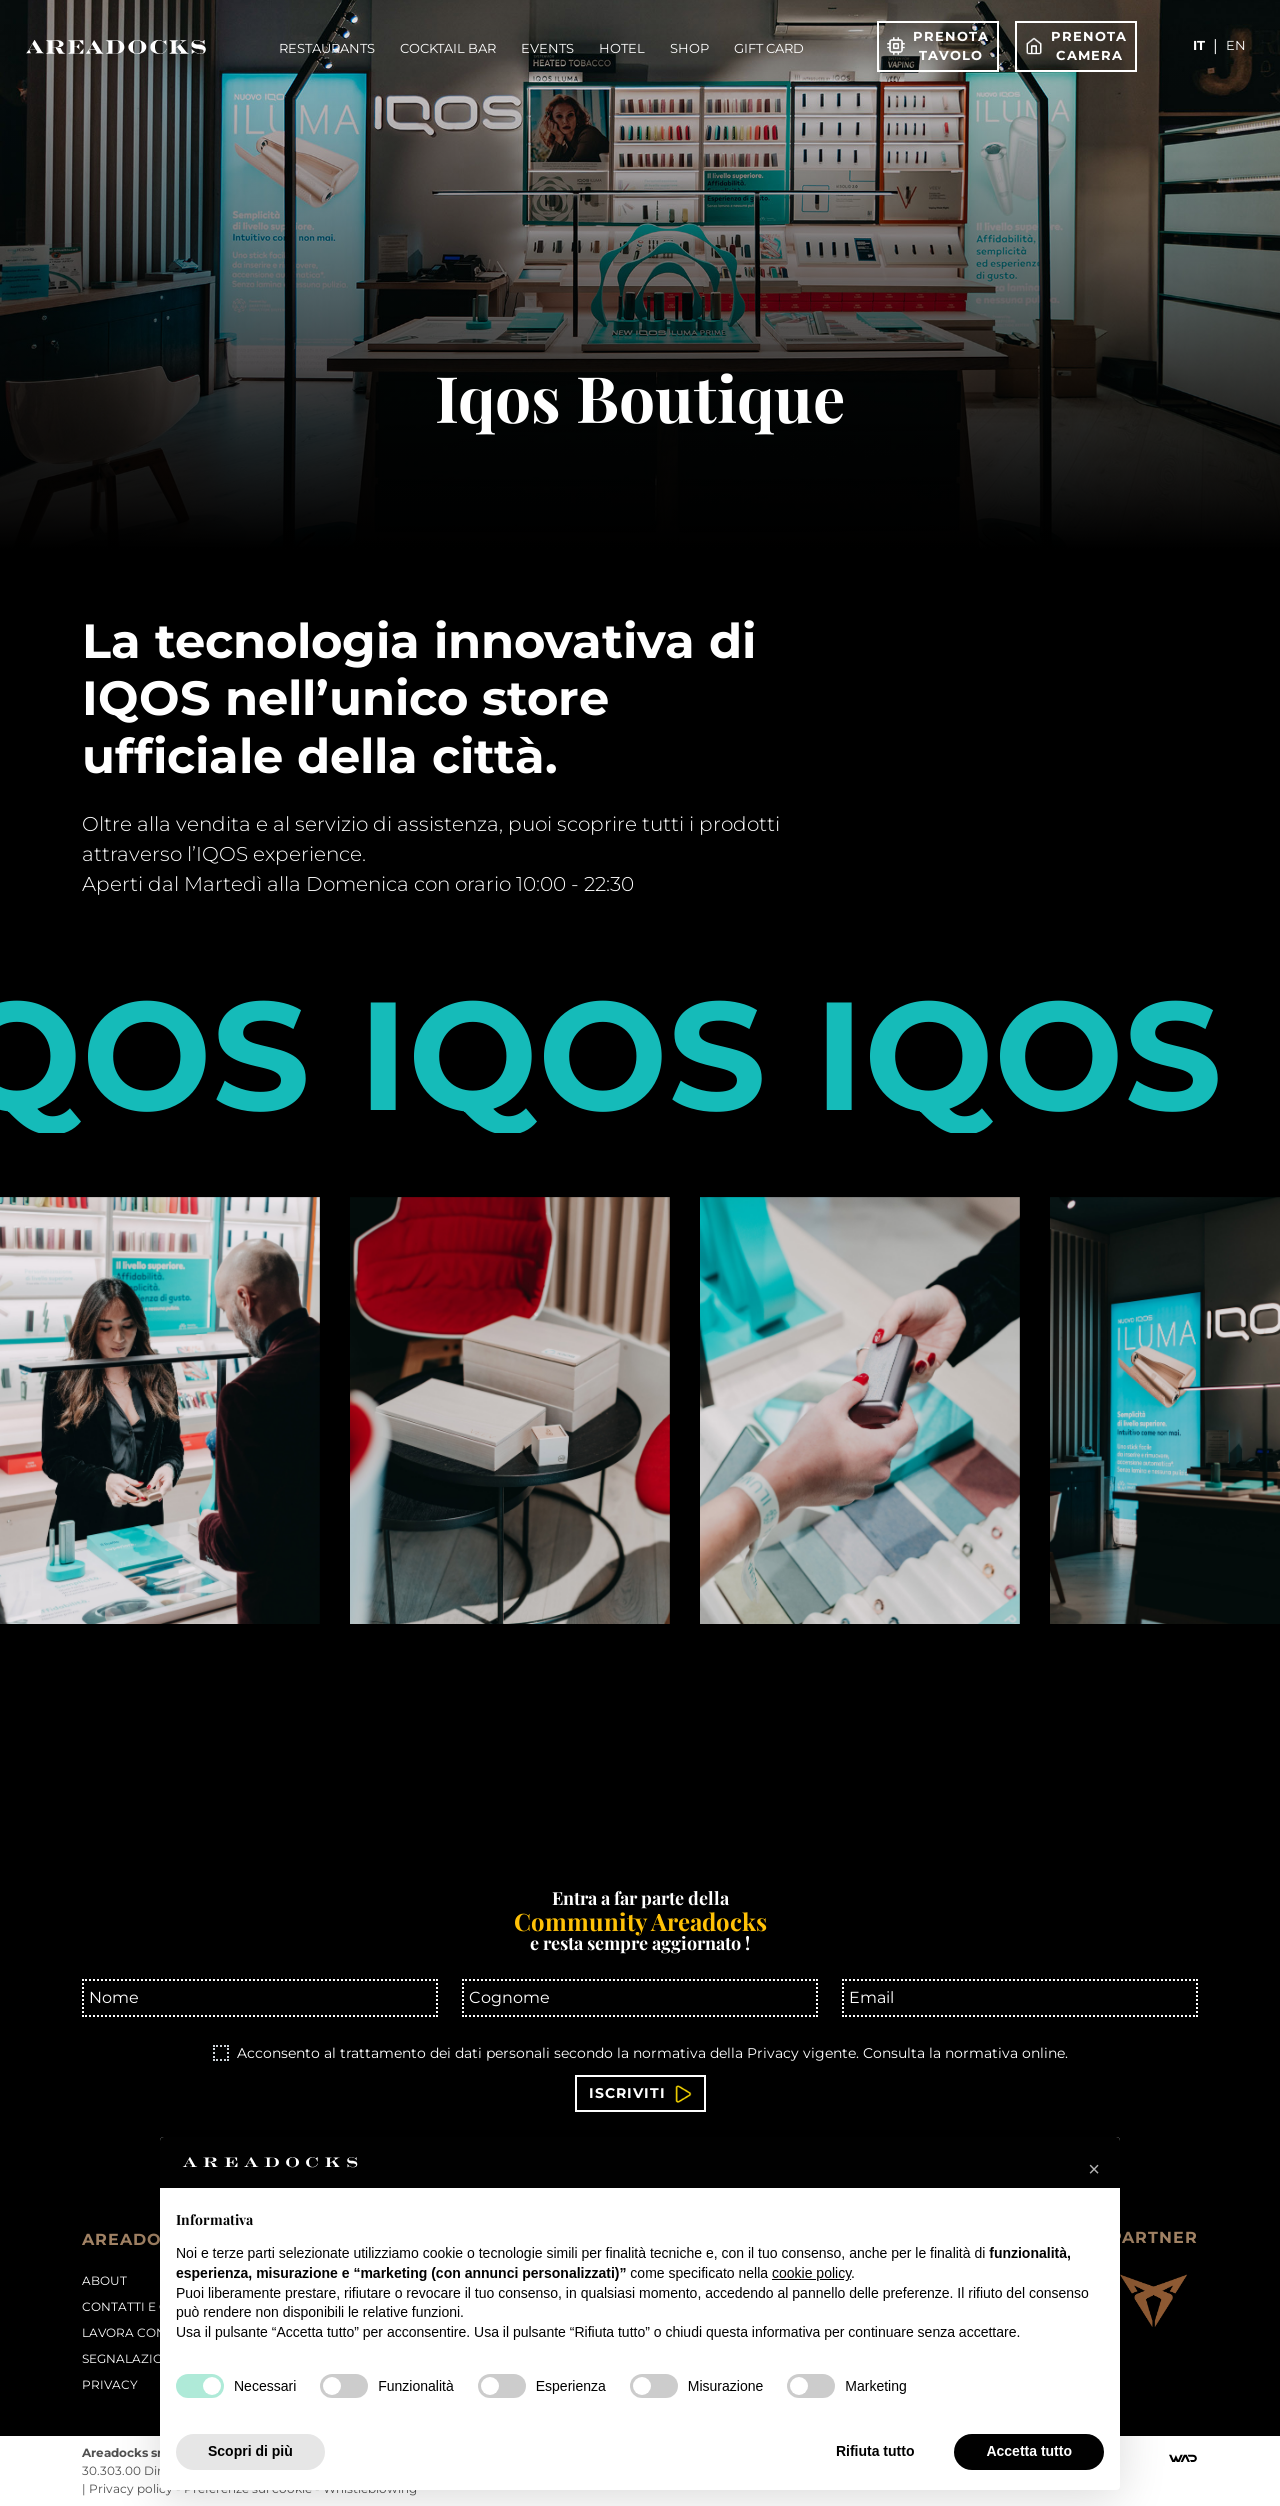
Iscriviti (640, 2093)
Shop (689, 48)
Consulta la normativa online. (965, 2053)
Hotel (622, 48)
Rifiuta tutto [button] (875, 2451)
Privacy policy (132, 2488)
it (1199, 45)
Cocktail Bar (448, 48)
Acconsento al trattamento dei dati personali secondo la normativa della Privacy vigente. (652, 2053)
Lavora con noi (137, 2332)
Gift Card (769, 48)
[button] (1094, 2169)
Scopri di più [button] (250, 2451)
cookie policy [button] (811, 2273)
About (104, 2280)
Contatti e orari (141, 2306)
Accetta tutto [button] (1029, 2451)
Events (547, 48)
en (1236, 45)
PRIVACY (110, 2384)
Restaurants (327, 48)
